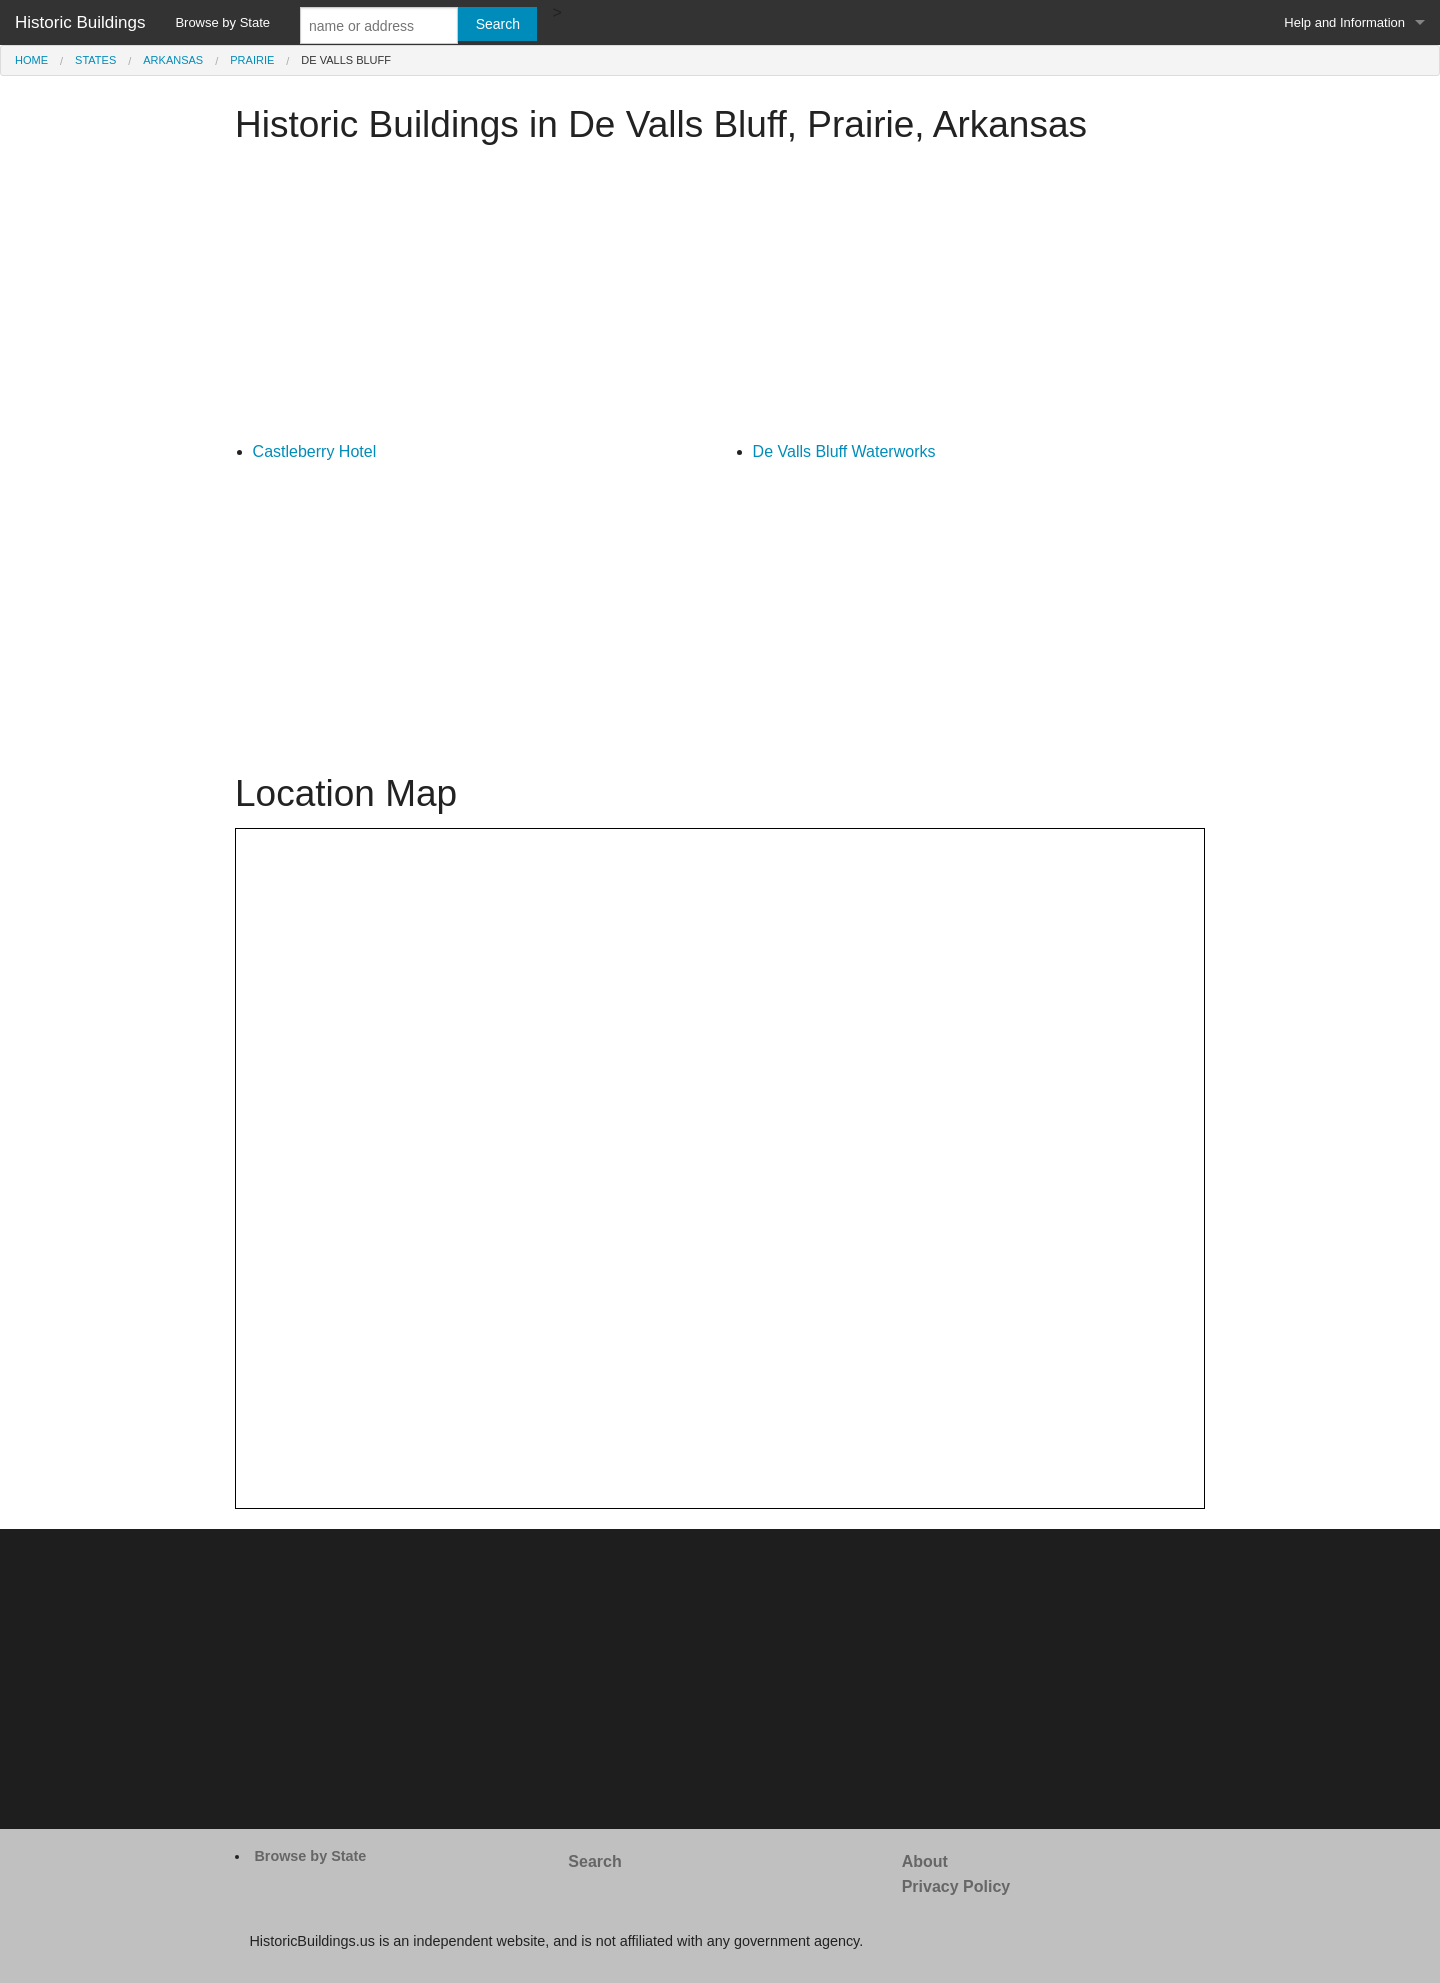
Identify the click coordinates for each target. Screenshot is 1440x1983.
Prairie (252, 60)
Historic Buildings (80, 22)
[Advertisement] (720, 299)
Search (594, 1861)
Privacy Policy (956, 1886)
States (95, 60)
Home (31, 60)
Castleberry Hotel (315, 451)
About (925, 1861)
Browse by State (222, 22)
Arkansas (173, 60)
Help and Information (1344, 22)
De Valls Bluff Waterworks (844, 451)
